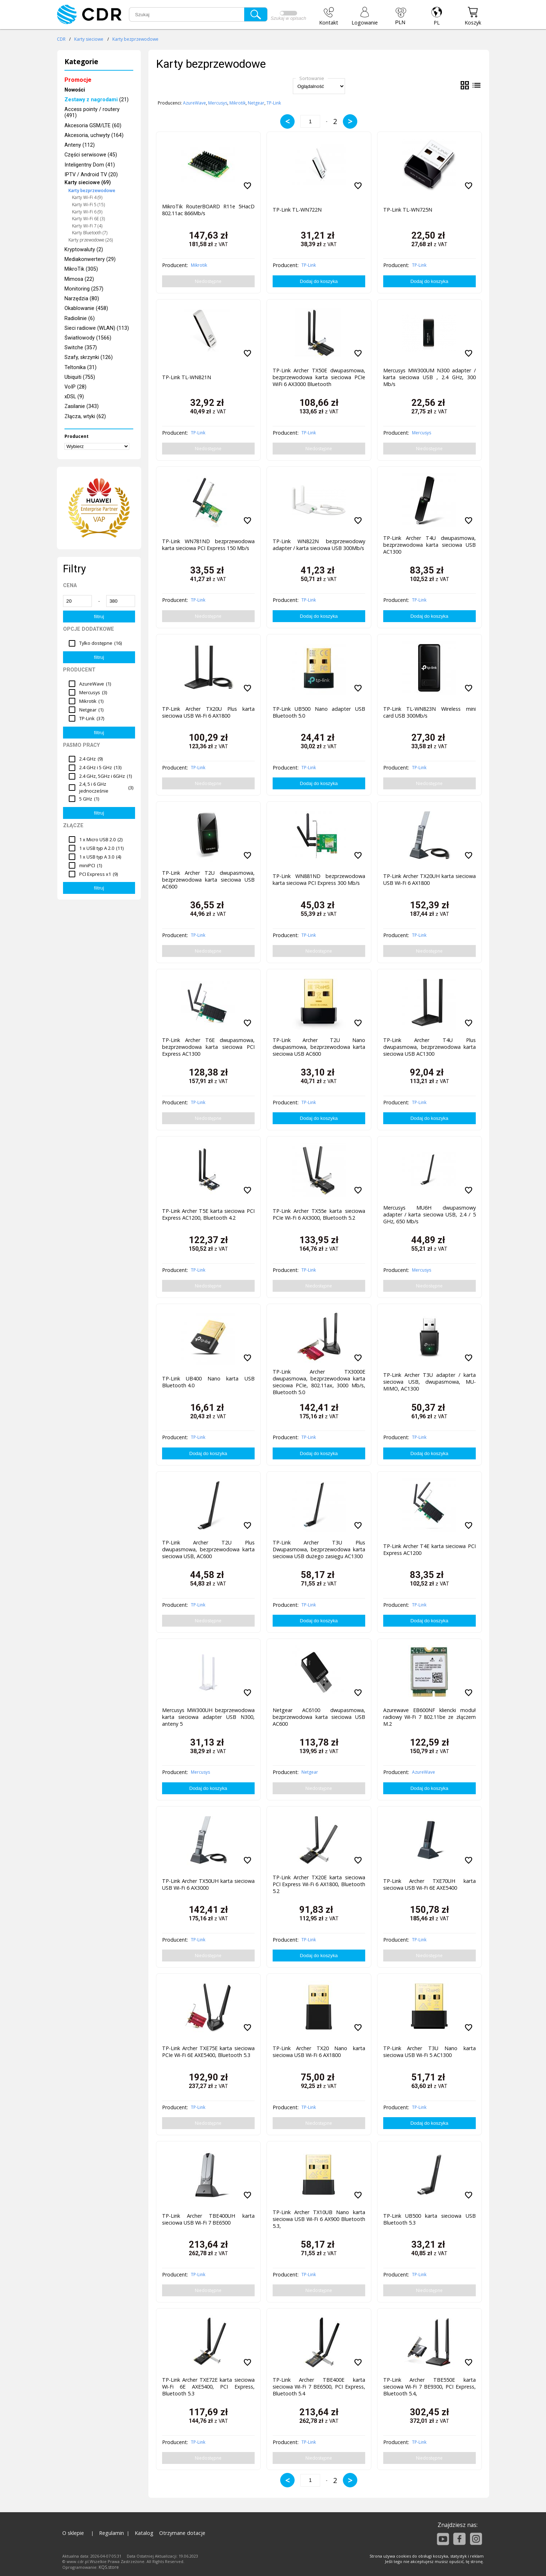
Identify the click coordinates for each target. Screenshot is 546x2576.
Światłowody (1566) (87, 338)
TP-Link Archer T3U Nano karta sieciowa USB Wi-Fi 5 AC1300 (429, 2051)
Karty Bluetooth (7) (89, 233)
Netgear (256, 103)
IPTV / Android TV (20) (91, 175)
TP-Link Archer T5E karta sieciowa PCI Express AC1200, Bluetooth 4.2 (208, 1214)
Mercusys (217, 103)
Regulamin (111, 2533)
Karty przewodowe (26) (90, 240)
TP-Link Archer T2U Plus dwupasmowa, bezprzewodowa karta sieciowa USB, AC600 (208, 1549)
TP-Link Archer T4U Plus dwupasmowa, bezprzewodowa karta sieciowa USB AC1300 (429, 1047)
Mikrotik (237, 103)
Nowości (74, 90)
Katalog (144, 2533)
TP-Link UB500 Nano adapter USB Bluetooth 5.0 (319, 712)
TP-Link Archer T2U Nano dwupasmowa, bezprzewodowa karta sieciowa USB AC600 (319, 1047)
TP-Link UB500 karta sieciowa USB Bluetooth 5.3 (429, 2219)
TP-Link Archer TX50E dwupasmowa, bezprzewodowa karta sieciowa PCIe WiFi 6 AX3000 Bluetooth (319, 377)
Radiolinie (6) (79, 318)
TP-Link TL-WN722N (297, 209)
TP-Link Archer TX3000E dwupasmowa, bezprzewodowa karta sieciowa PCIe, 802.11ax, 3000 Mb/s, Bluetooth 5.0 (319, 1380)
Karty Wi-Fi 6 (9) (87, 212)
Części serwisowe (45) (90, 155)
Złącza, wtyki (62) (85, 416)
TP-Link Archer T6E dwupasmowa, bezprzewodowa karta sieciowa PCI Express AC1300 (208, 1047)
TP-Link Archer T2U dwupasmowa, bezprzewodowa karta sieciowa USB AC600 (208, 879)
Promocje (77, 79)
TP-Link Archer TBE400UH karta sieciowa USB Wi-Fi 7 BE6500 (208, 2219)
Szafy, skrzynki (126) (88, 357)
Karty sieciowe (88, 39)
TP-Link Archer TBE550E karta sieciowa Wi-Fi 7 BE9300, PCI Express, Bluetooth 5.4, (429, 2386)
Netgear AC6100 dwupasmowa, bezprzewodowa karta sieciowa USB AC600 (319, 1717)
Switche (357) (80, 348)
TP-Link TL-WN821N (186, 377)
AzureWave (194, 103)
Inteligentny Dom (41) (89, 165)
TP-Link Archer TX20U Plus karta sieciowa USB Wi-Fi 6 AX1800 (208, 712)
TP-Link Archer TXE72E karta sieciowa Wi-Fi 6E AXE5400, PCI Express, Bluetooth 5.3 (208, 2386)
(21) (96, 100)
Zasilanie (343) (81, 406)
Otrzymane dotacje (182, 2533)
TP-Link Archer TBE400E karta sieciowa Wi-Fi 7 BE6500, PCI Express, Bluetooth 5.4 (319, 2386)
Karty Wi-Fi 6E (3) (88, 219)
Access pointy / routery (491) (92, 112)
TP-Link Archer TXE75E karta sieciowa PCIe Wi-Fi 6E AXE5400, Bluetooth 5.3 (208, 2051)
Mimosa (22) (79, 279)
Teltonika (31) (80, 367)
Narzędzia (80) (81, 299)
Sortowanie (311, 78)
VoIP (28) (75, 387)
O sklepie (73, 2533)
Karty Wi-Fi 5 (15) (88, 204)
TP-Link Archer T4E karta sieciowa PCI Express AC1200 (429, 1549)
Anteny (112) (79, 145)
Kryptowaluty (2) (83, 250)
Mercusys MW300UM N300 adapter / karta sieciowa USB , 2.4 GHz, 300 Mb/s (429, 377)
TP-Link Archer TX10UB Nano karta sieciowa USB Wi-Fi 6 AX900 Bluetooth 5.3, (319, 2219)
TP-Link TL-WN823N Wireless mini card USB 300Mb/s (429, 712)
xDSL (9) (74, 397)
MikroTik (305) (81, 269)
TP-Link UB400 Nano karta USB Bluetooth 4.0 (208, 1382)
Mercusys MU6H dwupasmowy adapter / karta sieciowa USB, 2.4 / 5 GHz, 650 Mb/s (429, 1214)
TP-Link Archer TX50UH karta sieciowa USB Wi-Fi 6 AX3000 (208, 1884)
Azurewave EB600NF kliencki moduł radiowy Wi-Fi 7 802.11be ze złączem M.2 (429, 1717)
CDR (61, 39)
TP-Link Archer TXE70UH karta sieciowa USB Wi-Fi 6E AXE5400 (429, 1884)
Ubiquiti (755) (79, 377)
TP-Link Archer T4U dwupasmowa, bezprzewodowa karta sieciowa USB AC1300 (429, 545)
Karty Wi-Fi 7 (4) (87, 226)
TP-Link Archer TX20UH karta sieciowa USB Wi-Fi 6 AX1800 (429, 879)
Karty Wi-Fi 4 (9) (87, 197)
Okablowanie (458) (86, 308)
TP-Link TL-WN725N (407, 209)
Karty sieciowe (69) (87, 182)
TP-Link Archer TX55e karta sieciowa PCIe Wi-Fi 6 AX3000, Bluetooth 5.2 (319, 1214)
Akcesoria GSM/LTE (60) (92, 126)
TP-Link (274, 103)
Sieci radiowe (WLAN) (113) (96, 328)
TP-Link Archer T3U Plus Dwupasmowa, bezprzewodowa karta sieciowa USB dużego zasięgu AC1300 (319, 1549)
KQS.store (109, 2567)
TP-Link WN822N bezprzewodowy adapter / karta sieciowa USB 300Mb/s (319, 544)
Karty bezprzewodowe (135, 39)
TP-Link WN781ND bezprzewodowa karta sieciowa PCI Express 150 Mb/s (208, 544)
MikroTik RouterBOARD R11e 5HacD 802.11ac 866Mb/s (208, 210)
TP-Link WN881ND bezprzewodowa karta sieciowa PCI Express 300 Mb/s (319, 879)
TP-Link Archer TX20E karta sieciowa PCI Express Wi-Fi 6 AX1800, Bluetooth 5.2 (319, 1884)
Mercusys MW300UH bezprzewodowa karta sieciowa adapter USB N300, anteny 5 (208, 1717)
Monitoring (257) (83, 289)
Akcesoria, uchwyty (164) (94, 135)
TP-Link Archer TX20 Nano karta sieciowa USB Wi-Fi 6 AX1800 (319, 2051)
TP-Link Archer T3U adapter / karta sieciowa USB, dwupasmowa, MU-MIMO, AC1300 (429, 1381)
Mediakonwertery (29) (90, 259)
